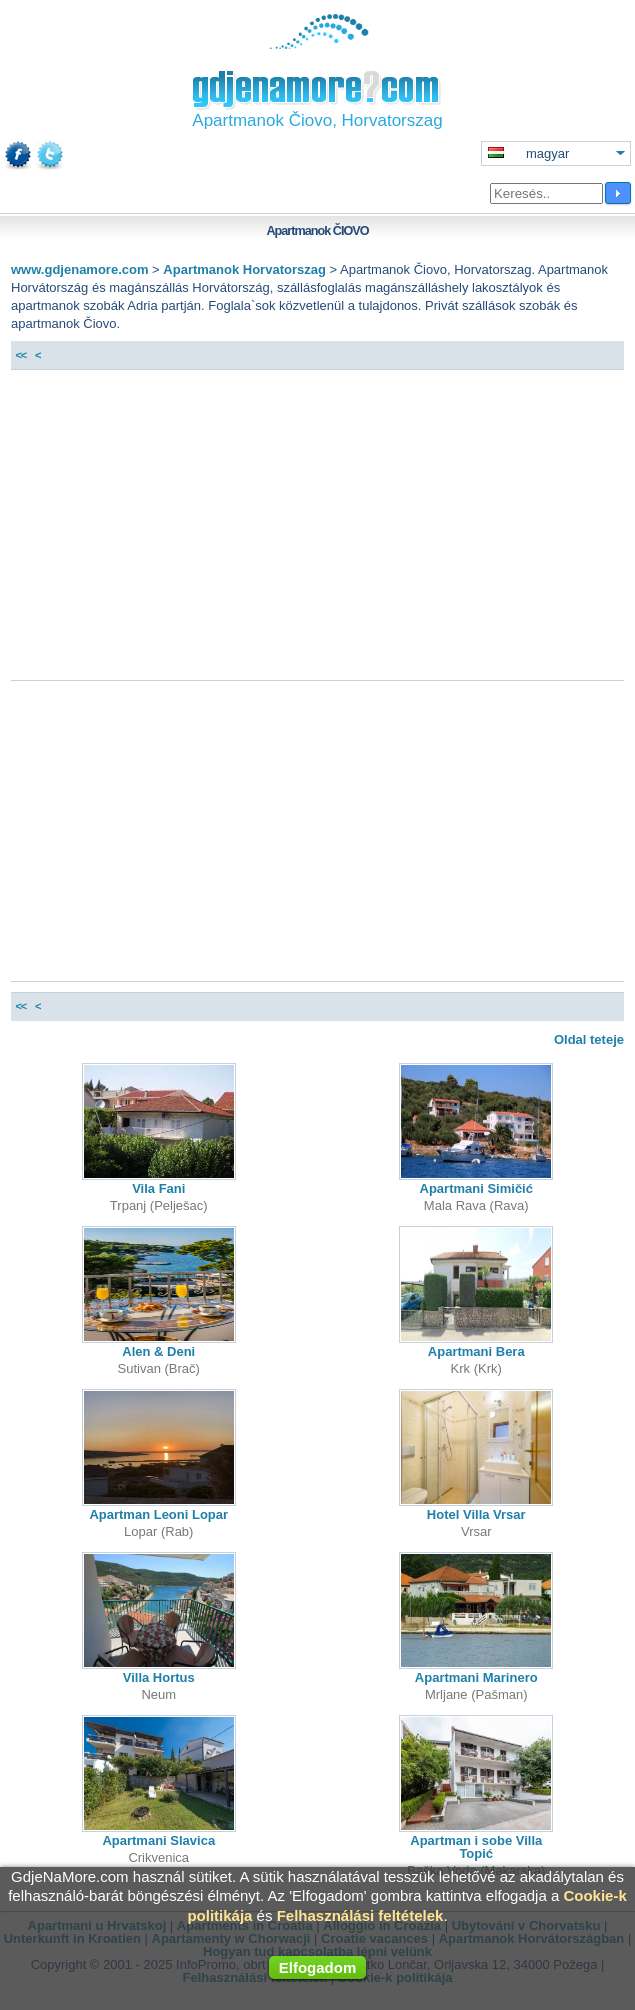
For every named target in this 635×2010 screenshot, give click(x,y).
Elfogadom (318, 1967)
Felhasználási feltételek (360, 1915)
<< (20, 355)
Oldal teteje (589, 1039)
